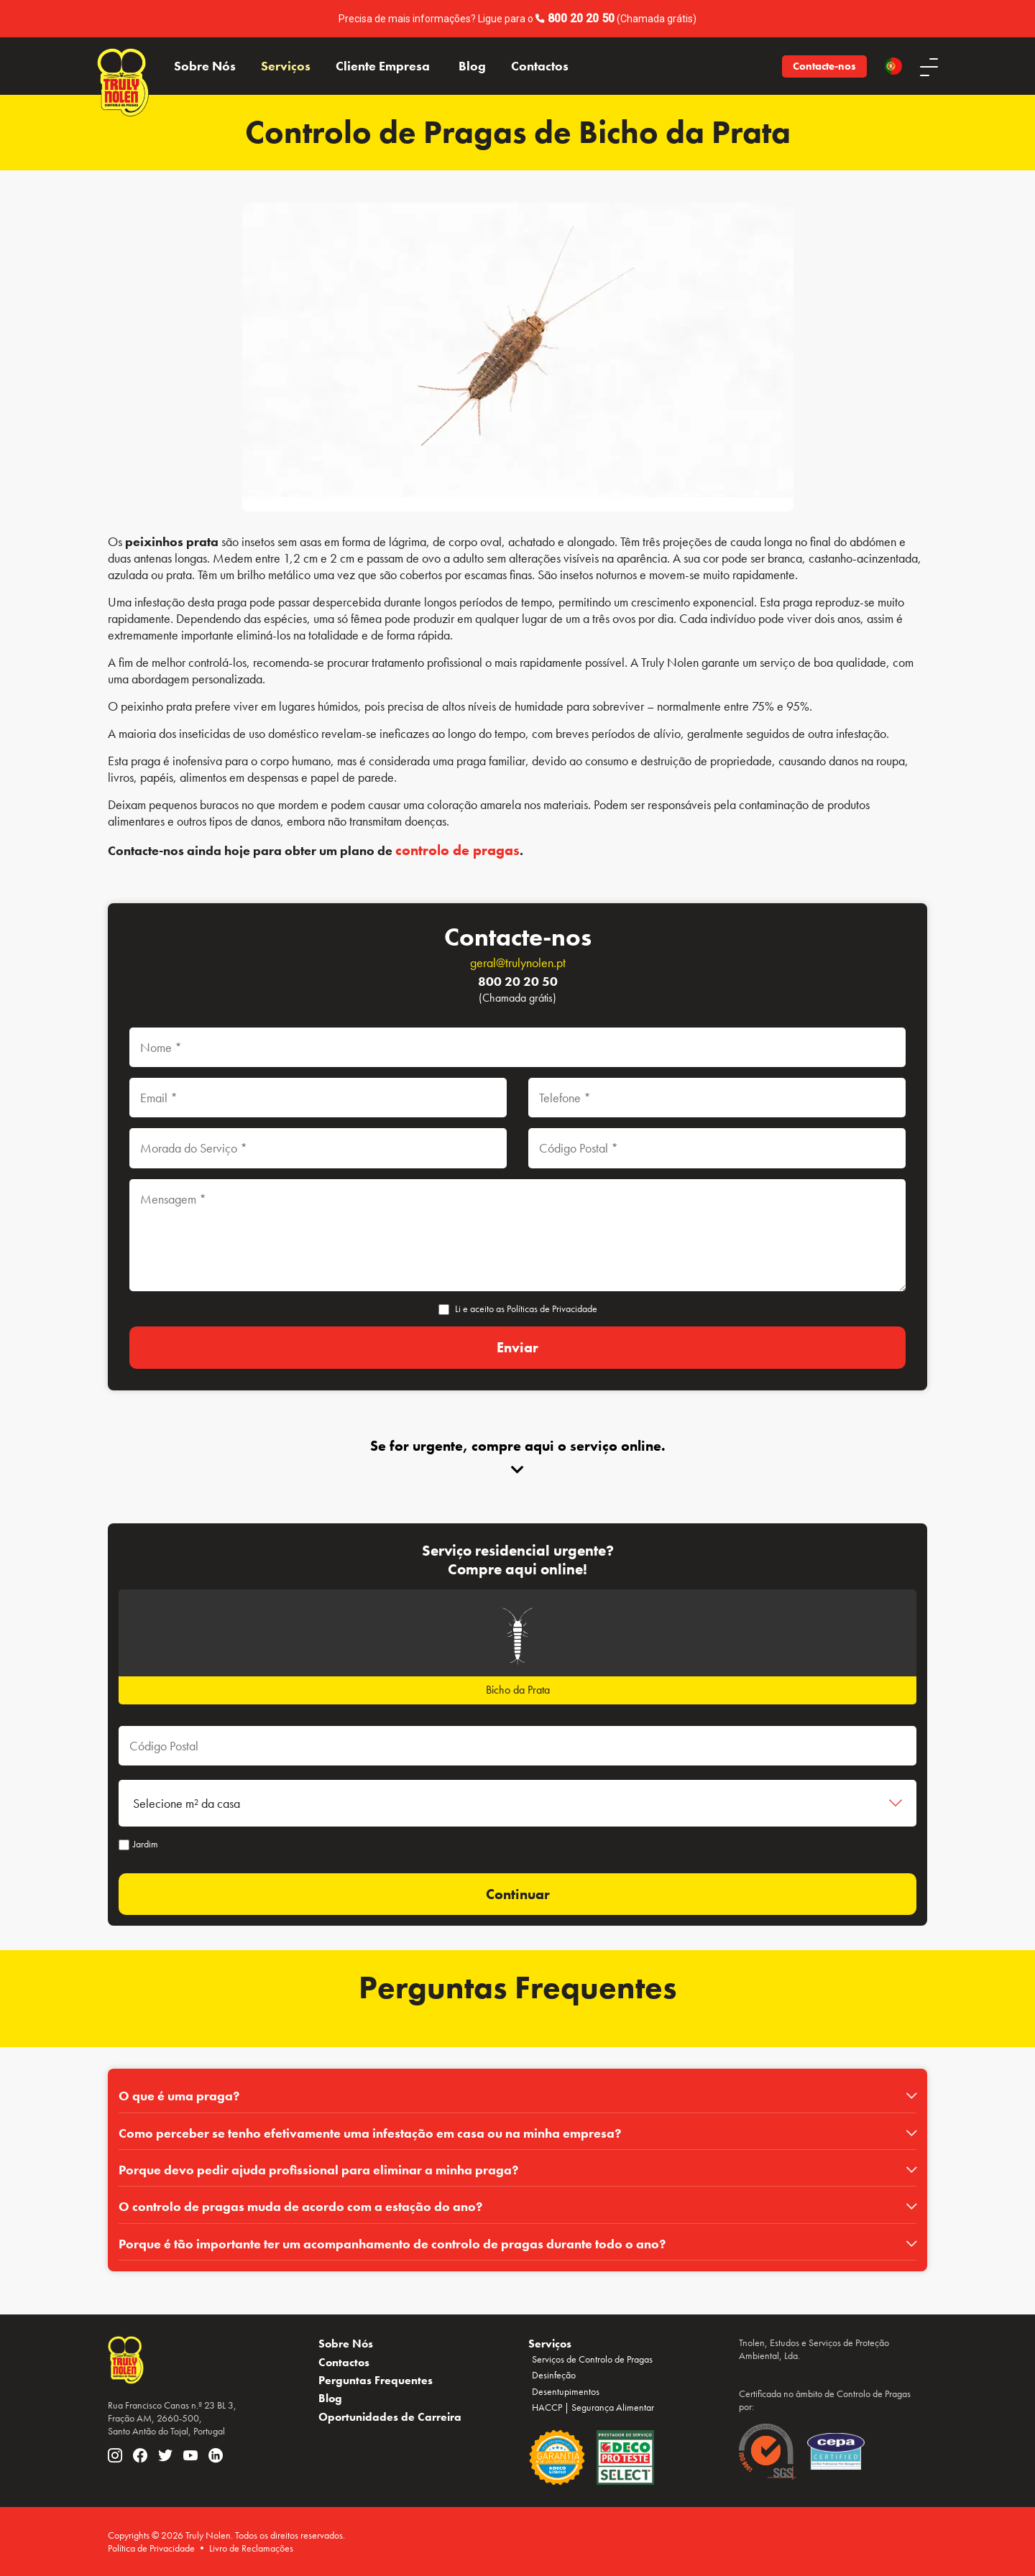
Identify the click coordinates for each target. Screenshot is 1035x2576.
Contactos (540, 66)
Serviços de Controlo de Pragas (592, 2359)
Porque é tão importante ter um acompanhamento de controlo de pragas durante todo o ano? (392, 2243)
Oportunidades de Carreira (389, 2416)
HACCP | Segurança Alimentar (593, 2407)
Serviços (285, 66)
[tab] (517, 2096)
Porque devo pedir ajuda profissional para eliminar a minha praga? (318, 2169)
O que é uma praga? (179, 2095)
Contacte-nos (824, 66)
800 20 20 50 (581, 18)
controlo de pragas (457, 850)
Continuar (518, 1894)
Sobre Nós (205, 66)
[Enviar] (517, 1347)
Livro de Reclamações (251, 2548)
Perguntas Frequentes (375, 2380)
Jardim (138, 1843)
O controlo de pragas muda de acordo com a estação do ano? (300, 2207)
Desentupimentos (565, 2391)
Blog (472, 66)
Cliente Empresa (383, 66)
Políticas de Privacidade (552, 1308)
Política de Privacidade (151, 2548)
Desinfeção (554, 2374)
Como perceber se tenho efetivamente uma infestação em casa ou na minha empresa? (370, 2133)
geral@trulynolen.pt (518, 962)
